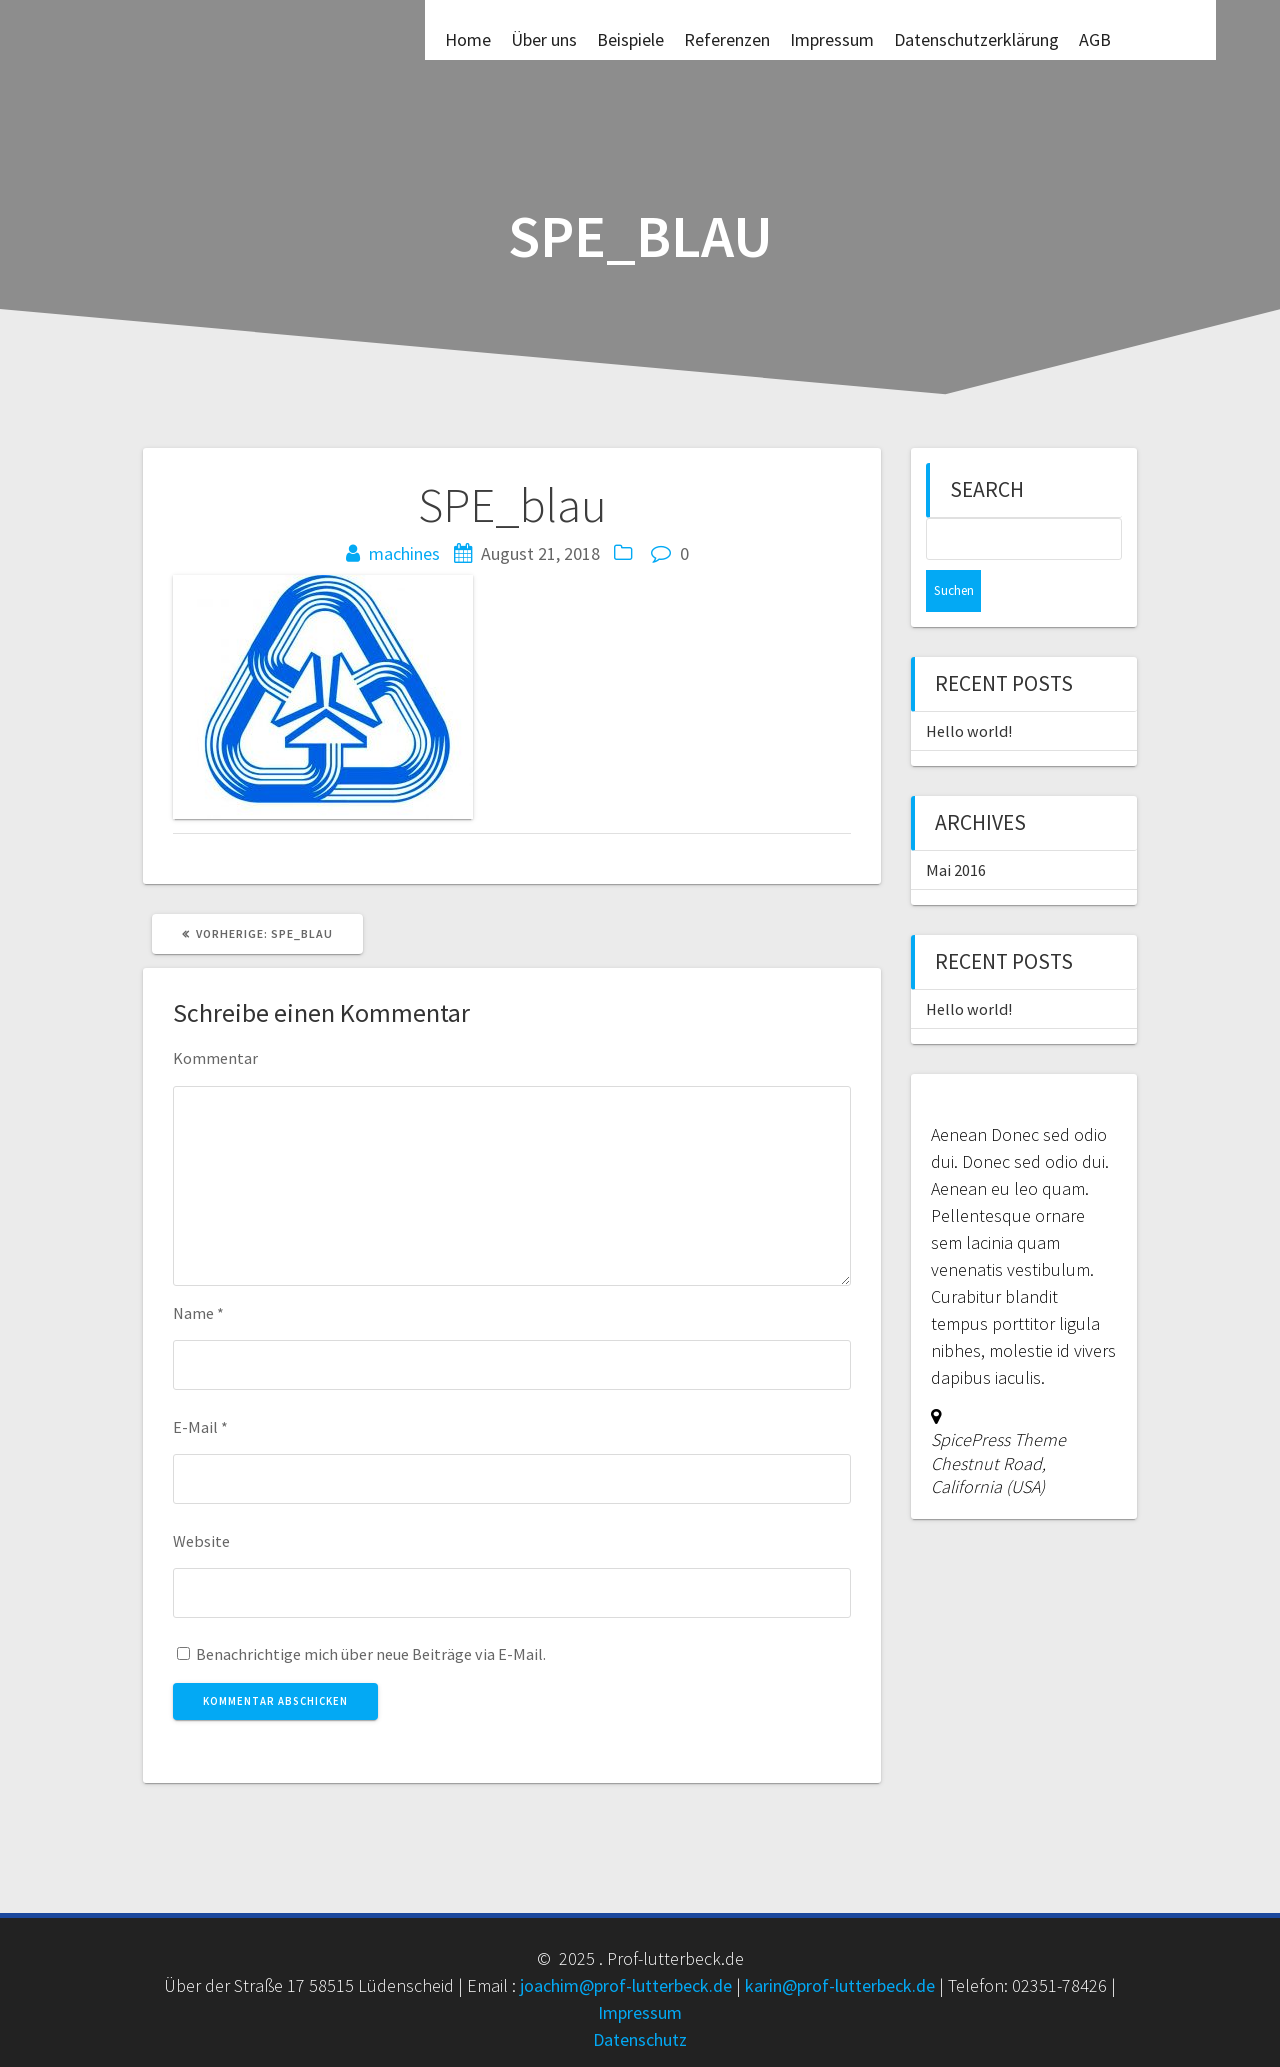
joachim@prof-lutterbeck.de (626, 1985)
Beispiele (630, 39)
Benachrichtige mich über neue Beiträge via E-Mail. (371, 1654)
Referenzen (727, 39)
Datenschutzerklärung (976, 39)
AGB (1095, 39)
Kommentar (215, 1058)
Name (198, 1313)
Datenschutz (640, 2039)
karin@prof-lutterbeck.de (840, 1985)
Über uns (544, 39)
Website (201, 1541)
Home (468, 39)
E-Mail (200, 1427)
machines (404, 553)
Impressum (832, 39)
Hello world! (969, 689)
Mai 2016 (956, 828)
